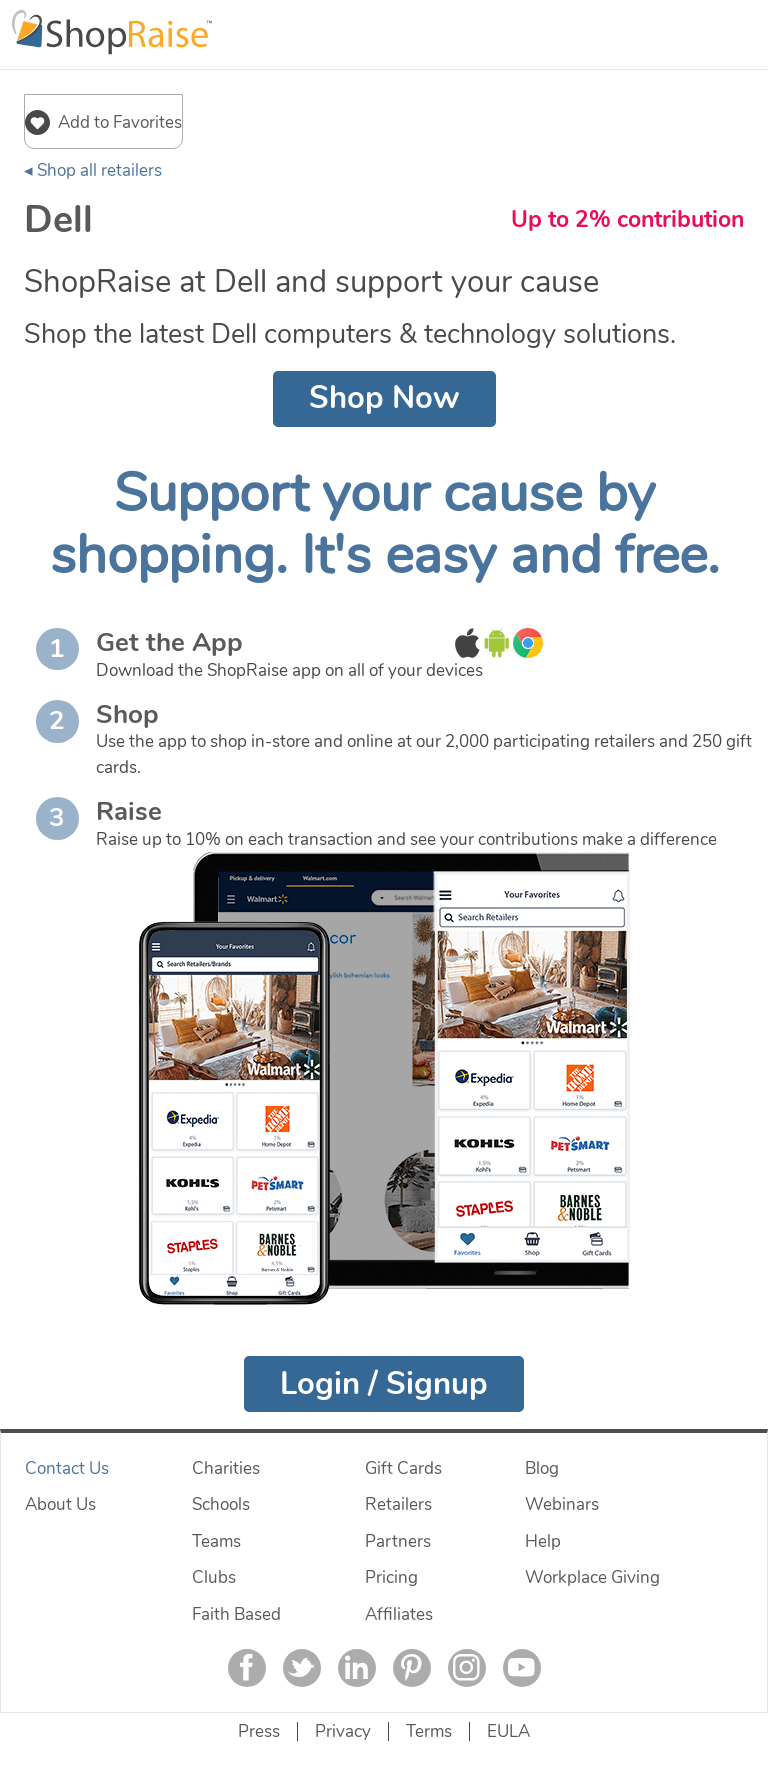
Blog (542, 1468)
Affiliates (399, 1614)
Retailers (398, 1504)
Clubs (214, 1577)
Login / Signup (384, 1384)
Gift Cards (403, 1468)
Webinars (562, 1504)
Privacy (343, 1731)
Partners (398, 1541)
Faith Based (236, 1614)
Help (543, 1541)
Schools (221, 1504)
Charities (226, 1468)
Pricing (391, 1577)
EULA (508, 1731)
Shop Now (384, 398)
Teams (216, 1541)
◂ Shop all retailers (93, 171)
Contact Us (67, 1468)
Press (259, 1731)
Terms (429, 1731)
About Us (60, 1504)
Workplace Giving (592, 1577)
